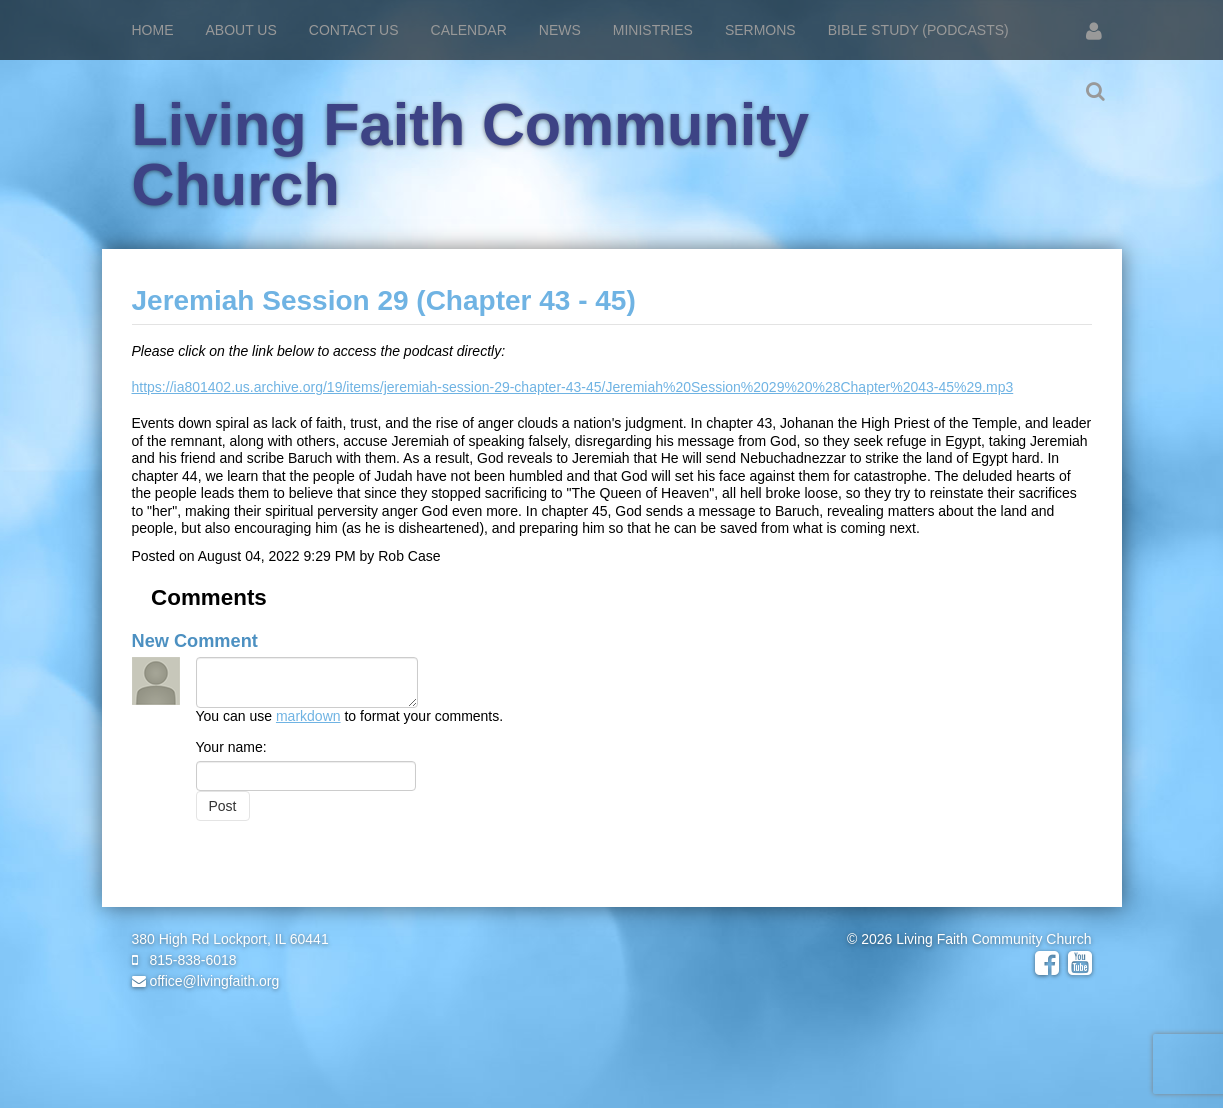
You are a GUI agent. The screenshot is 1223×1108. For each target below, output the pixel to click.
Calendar (469, 30)
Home (153, 30)
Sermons (760, 30)
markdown (308, 716)
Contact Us (354, 30)
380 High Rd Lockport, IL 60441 (230, 939)
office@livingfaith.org (206, 981)
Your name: (231, 747)
